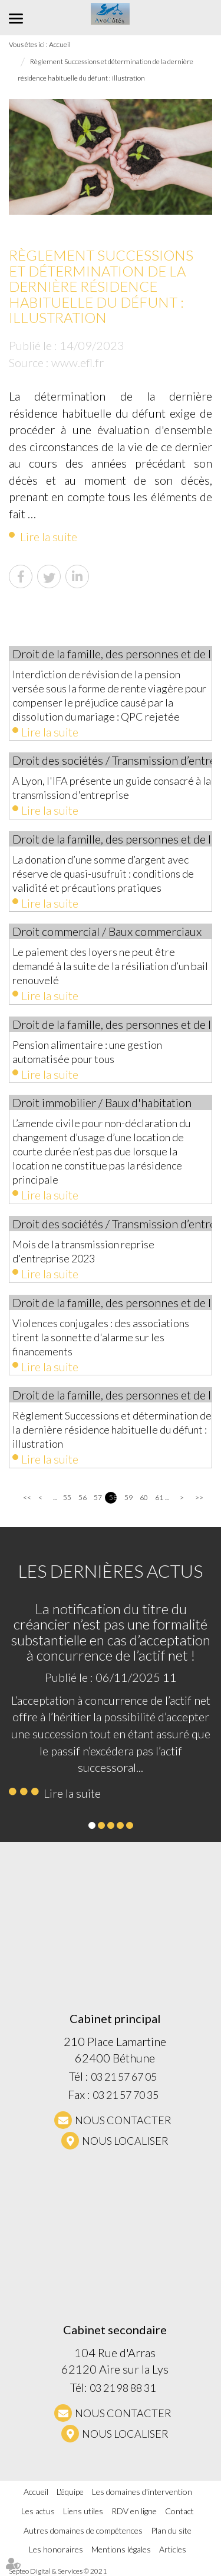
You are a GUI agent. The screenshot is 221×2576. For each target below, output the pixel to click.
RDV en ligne (134, 2511)
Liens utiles (83, 2511)
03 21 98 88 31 (123, 2387)
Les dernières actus (110, 1570)
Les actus (38, 2511)
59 (128, 1497)
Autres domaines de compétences (83, 2530)
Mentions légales (121, 2549)
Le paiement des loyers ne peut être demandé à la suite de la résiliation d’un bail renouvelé (110, 966)
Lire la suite (48, 536)
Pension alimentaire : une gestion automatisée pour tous (87, 1051)
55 (67, 1497)
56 (82, 1497)
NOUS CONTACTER (123, 2120)
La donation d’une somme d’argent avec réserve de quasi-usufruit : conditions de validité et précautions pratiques (103, 873)
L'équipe (70, 2492)
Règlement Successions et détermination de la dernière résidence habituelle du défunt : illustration (112, 1429)
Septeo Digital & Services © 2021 (58, 2571)
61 (159, 1497)
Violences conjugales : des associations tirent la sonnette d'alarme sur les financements (100, 1337)
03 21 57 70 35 (126, 2094)
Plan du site (171, 2530)
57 (97, 1497)
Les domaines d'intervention (142, 2492)
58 (113, 1497)
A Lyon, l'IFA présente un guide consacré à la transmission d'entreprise (111, 787)
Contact (179, 2511)
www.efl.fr (77, 362)
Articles (172, 2549)
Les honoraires (56, 2549)
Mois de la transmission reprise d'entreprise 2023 (83, 1251)
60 (143, 1497)
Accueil (36, 2492)
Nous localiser (125, 2140)
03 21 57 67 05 (124, 2076)
